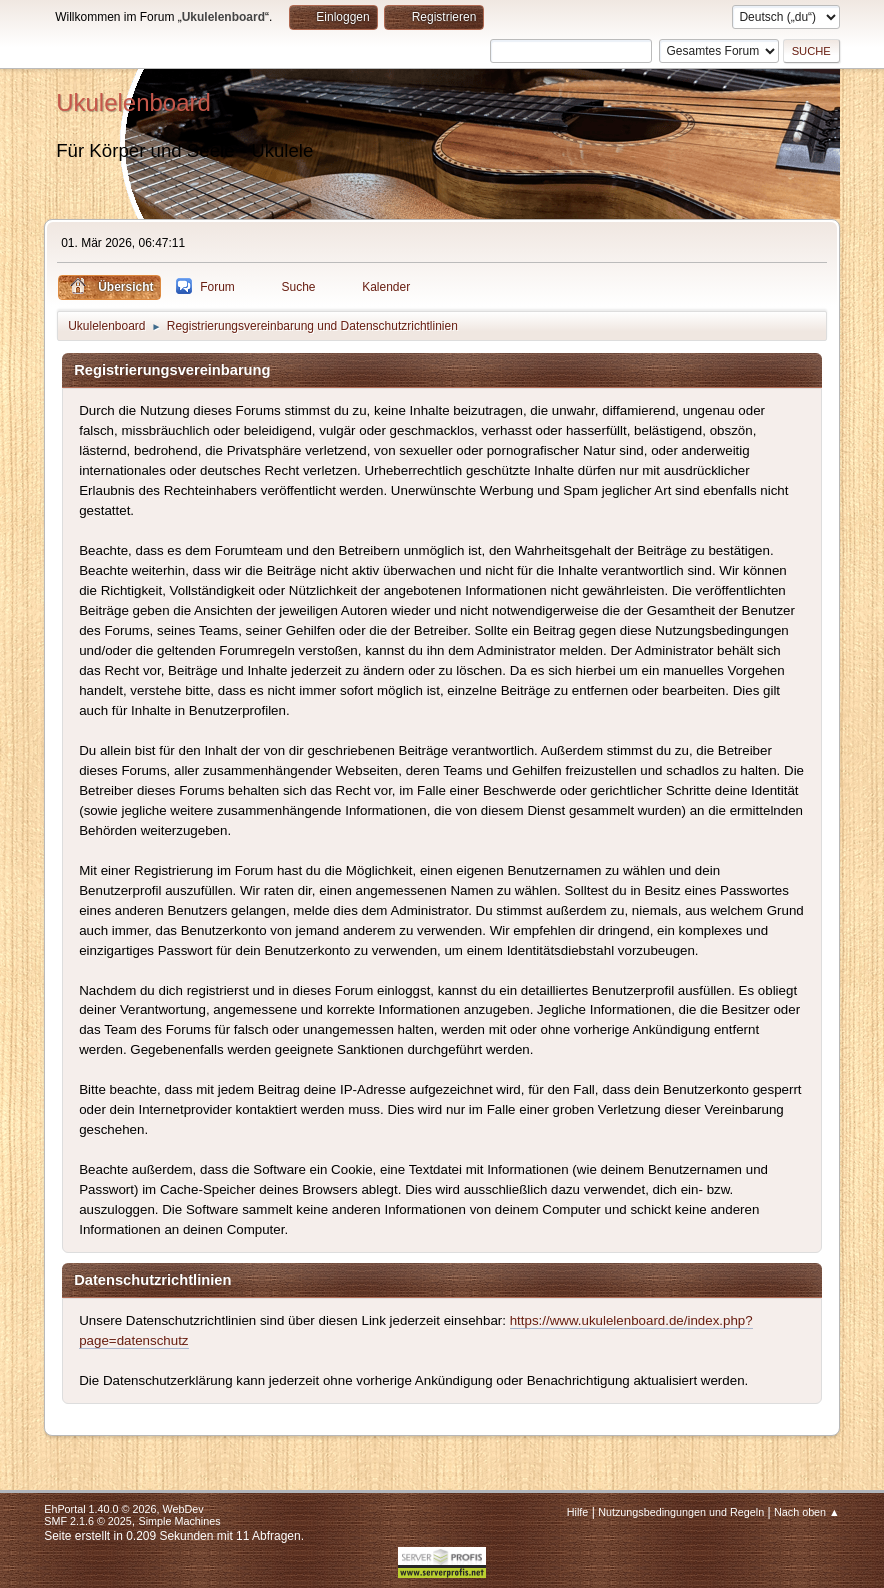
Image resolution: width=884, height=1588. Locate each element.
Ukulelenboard (133, 102)
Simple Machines (180, 1521)
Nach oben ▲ (807, 1512)
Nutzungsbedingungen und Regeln (681, 1512)
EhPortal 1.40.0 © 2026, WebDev (123, 1509)
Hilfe (578, 1512)
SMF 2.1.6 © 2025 (88, 1521)
